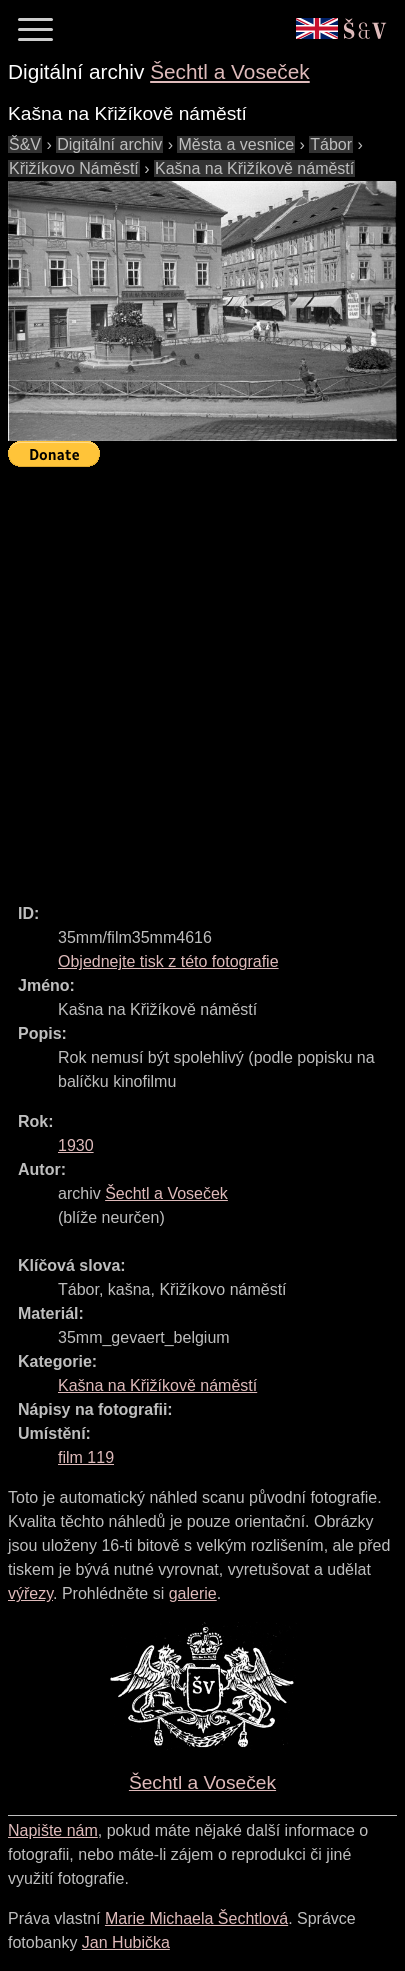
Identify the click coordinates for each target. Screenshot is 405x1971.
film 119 (86, 1457)
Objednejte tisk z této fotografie (168, 961)
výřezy (30, 1593)
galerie (193, 1593)
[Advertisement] (202, 676)
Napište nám (53, 1830)
